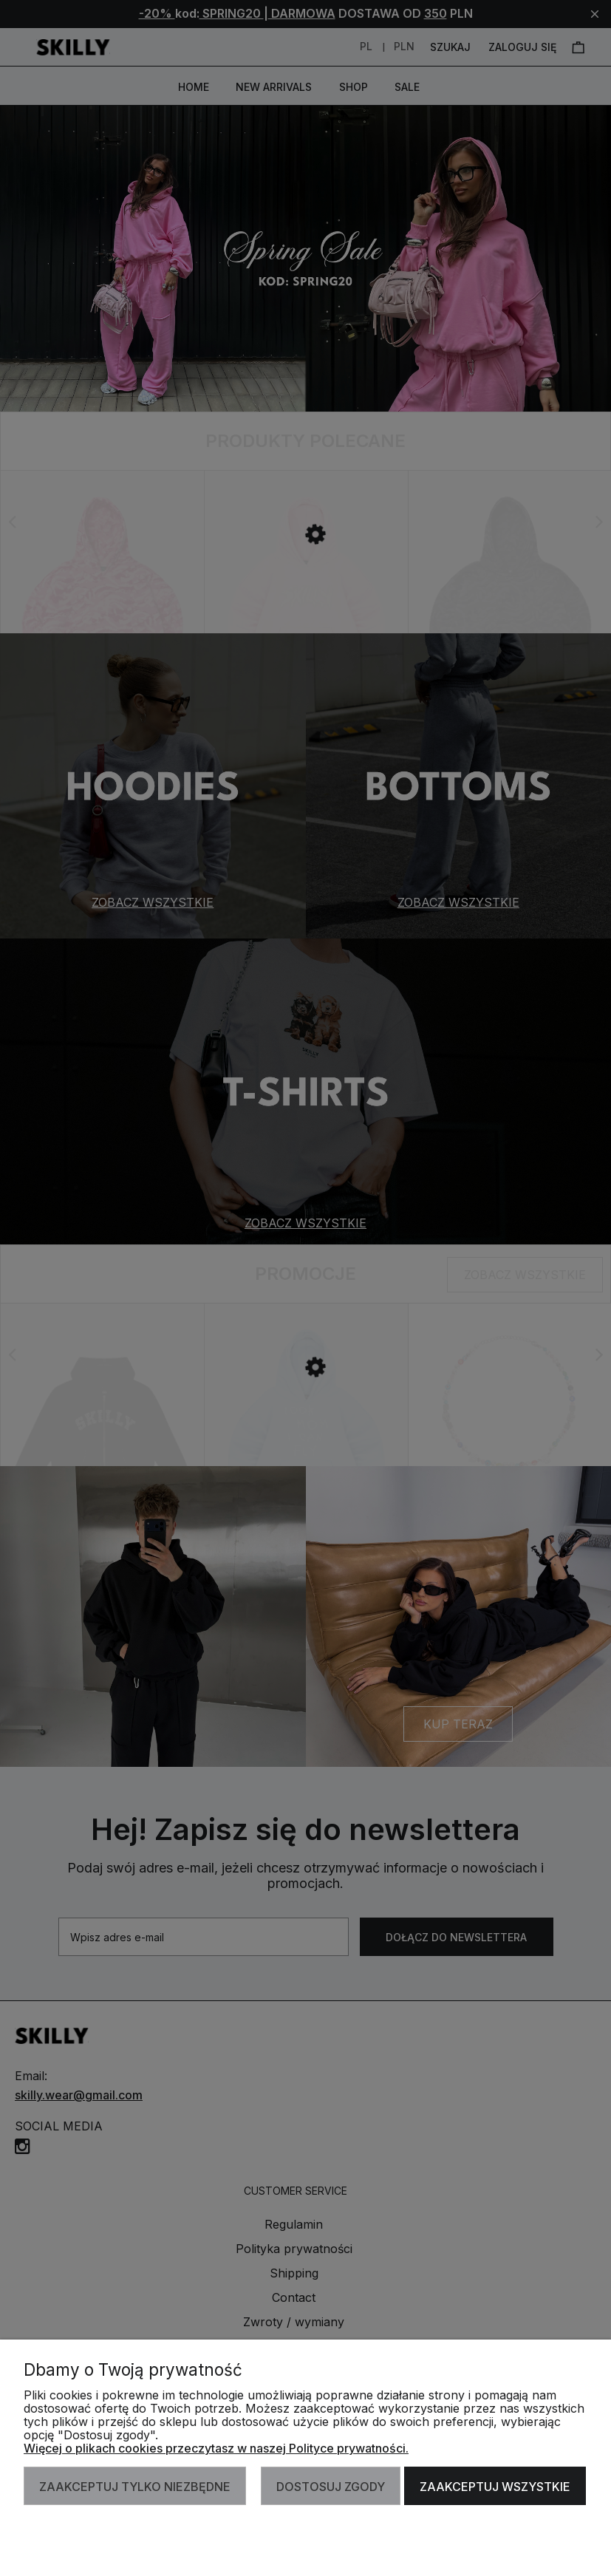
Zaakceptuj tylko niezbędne (135, 2486)
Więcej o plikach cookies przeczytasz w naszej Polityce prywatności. (216, 2448)
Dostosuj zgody (330, 2486)
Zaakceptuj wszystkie (495, 2486)
